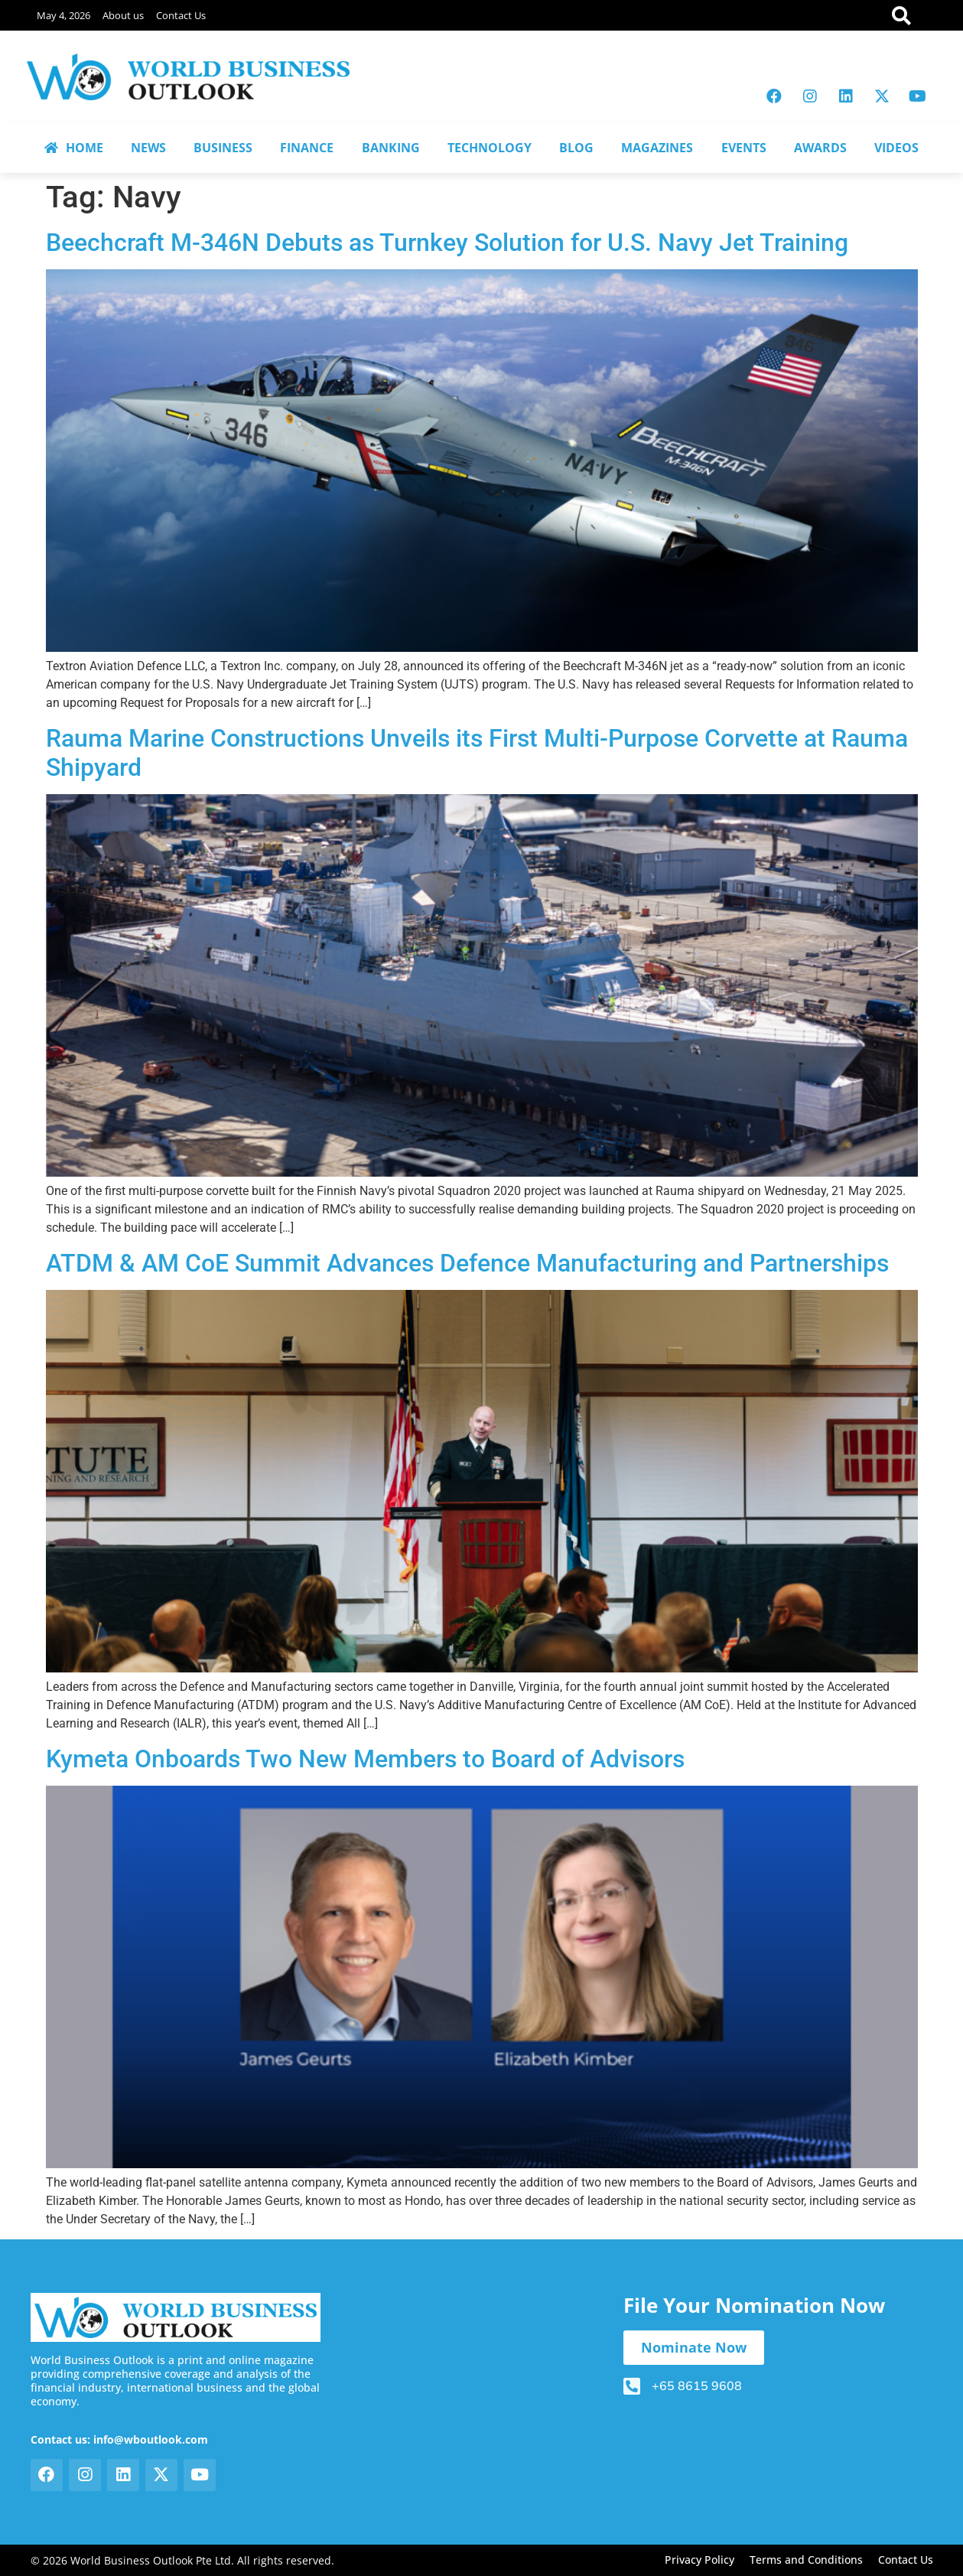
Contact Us (181, 15)
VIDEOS (896, 147)
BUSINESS (223, 147)
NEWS (148, 147)
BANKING (391, 147)
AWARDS (820, 147)
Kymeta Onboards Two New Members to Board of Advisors (365, 1758)
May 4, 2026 (63, 15)
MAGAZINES (657, 147)
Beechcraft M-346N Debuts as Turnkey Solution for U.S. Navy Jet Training (447, 242)
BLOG (576, 147)
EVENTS (743, 147)
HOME (73, 147)
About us (123, 15)
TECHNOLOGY (489, 147)
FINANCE (306, 147)
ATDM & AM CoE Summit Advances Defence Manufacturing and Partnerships (467, 1263)
